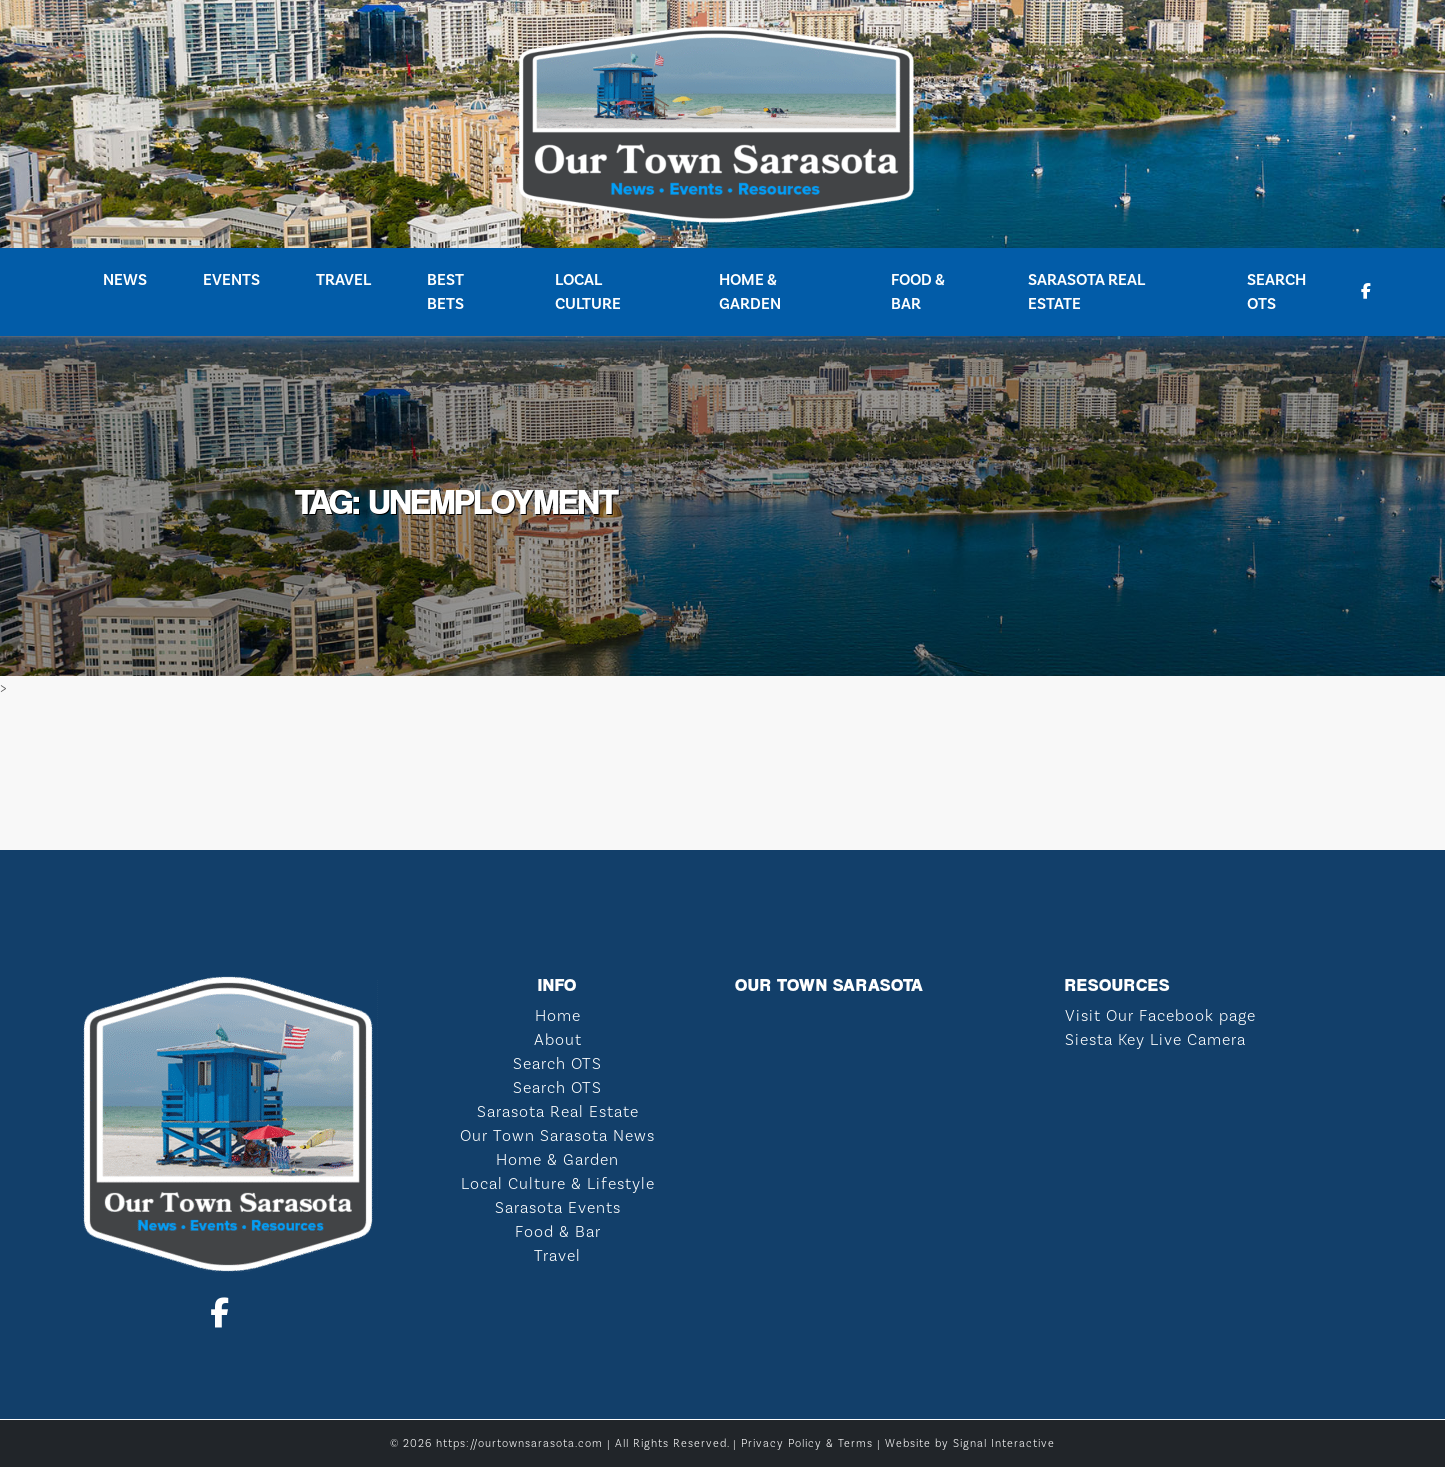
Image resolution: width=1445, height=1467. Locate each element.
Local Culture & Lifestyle (558, 1183)
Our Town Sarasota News (557, 1135)
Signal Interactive (1004, 1443)
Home (558, 1015)
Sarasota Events (558, 1207)
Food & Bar (918, 291)
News (125, 279)
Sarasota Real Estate (1086, 291)
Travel (343, 279)
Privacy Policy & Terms (807, 1443)
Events (231, 279)
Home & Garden (750, 291)
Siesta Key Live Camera (1155, 1039)
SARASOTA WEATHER (722, 775)
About (558, 1039)
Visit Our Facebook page (1160, 1015)
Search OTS (1276, 291)
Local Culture (588, 291)
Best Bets (445, 291)
